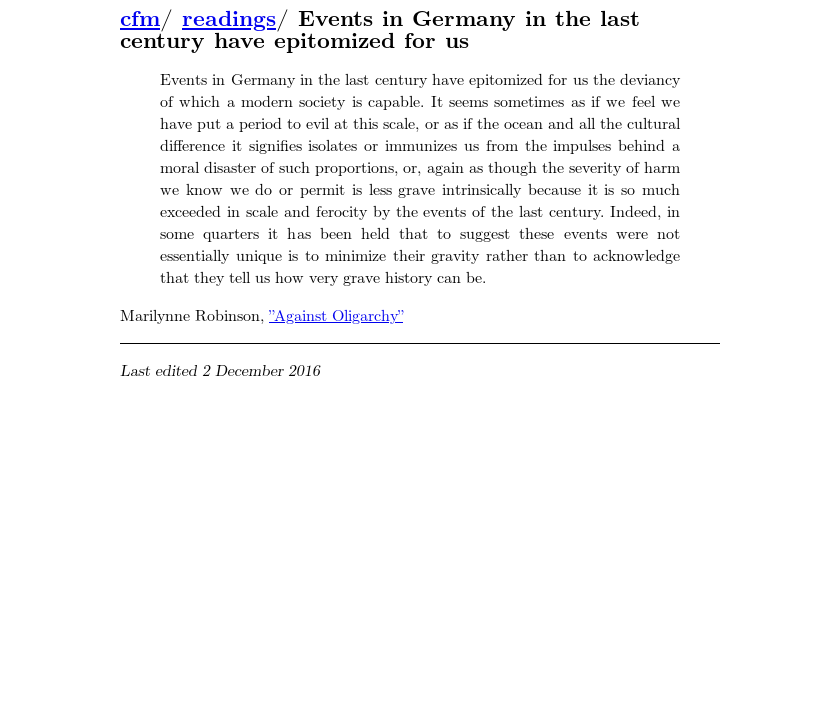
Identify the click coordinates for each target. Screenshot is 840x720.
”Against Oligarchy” (336, 315)
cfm (140, 19)
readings (229, 19)
